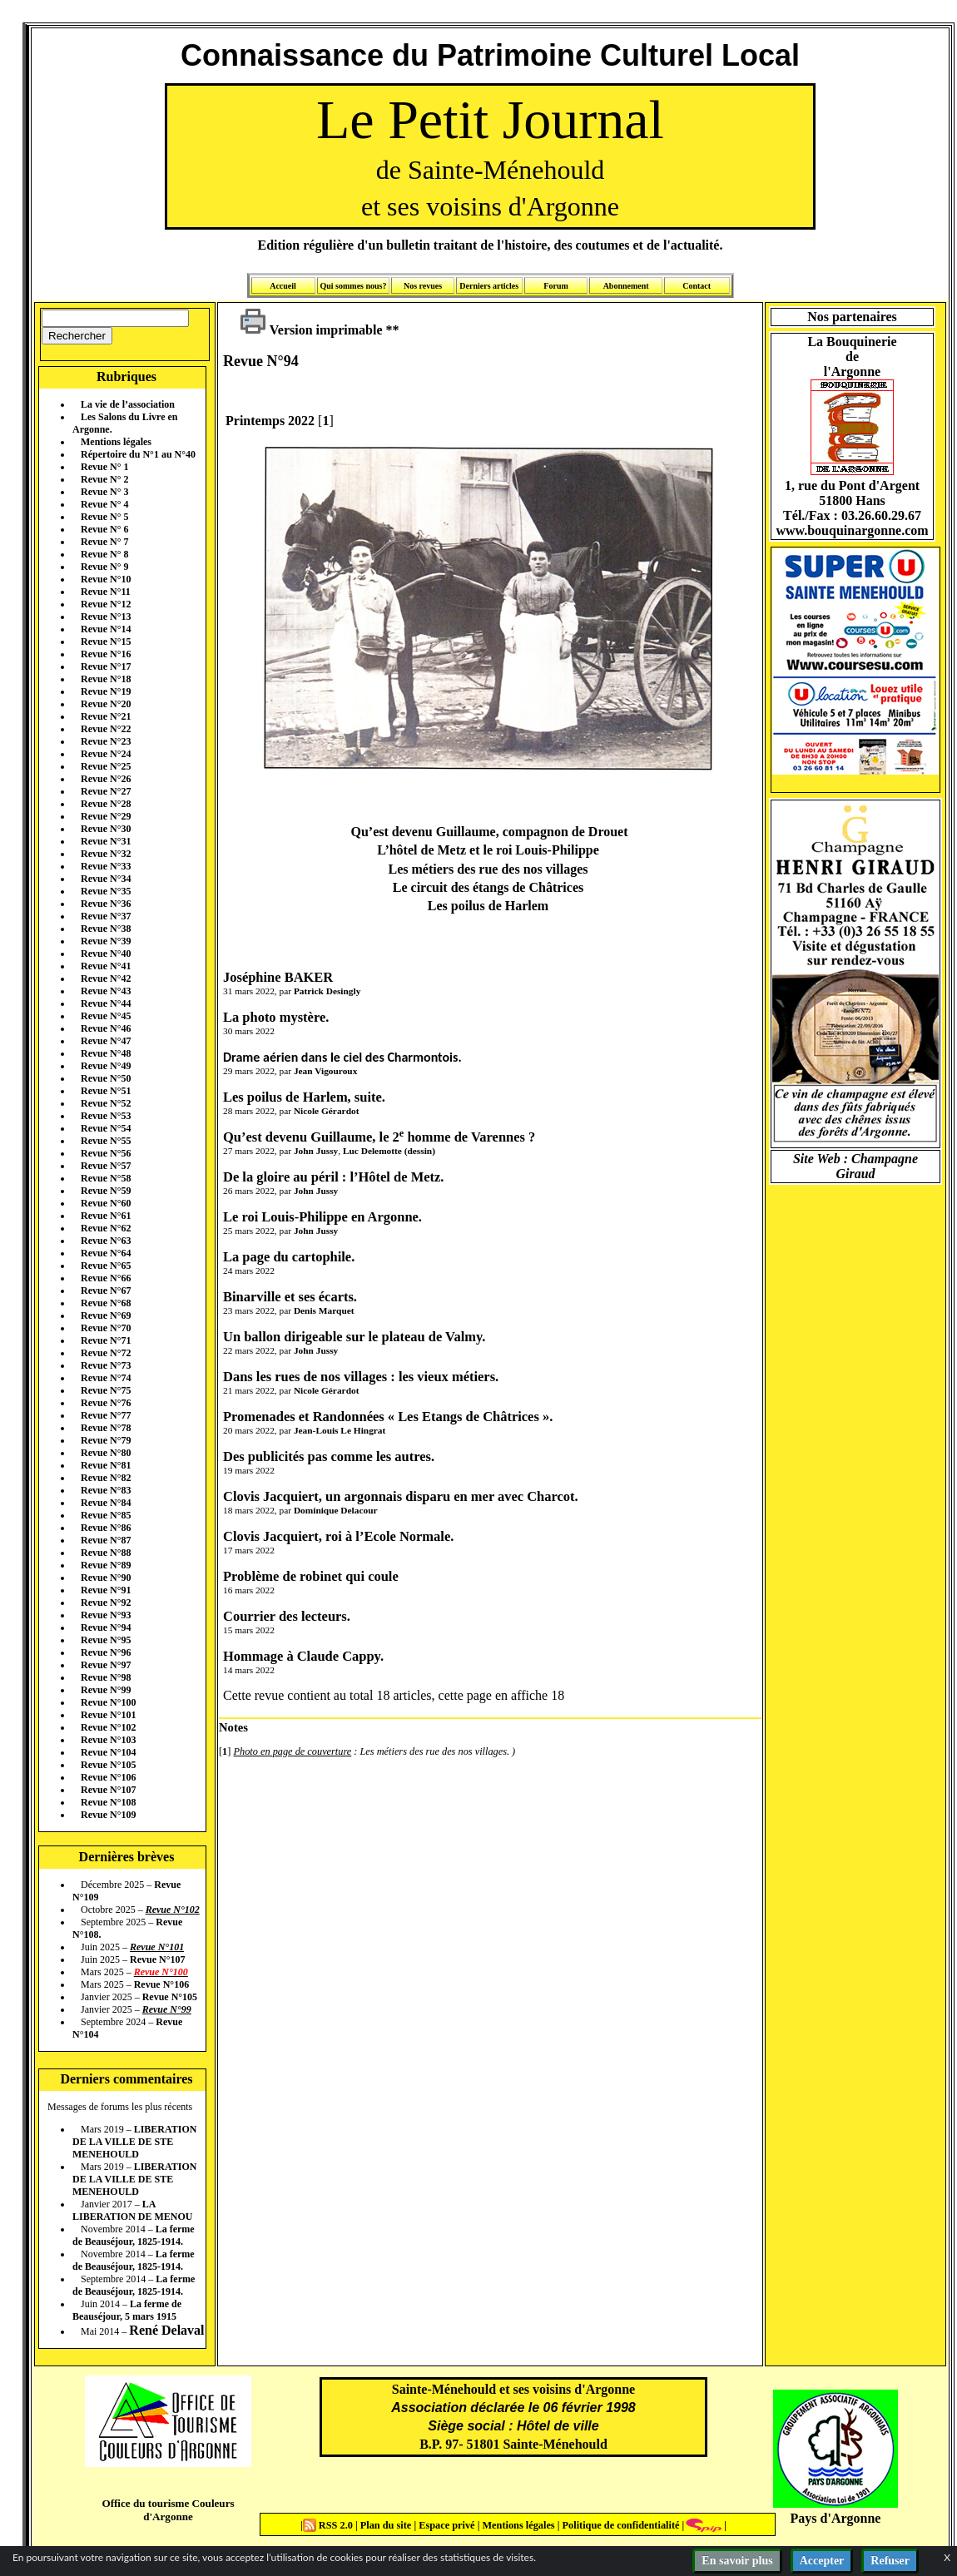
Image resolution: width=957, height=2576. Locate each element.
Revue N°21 (106, 716)
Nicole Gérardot (326, 1111)
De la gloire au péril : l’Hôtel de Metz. (333, 1177)
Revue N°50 (106, 1078)
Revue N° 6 (104, 529)
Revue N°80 (106, 1453)
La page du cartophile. (289, 1257)
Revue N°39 (106, 941)
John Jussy (316, 1151)
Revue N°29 (106, 816)
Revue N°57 (106, 1166)
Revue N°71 (106, 1340)
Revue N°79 (106, 1440)
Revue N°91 (106, 1590)
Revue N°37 (106, 916)
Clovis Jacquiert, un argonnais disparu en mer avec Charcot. (400, 1496)
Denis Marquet (324, 1310)
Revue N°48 (106, 1053)
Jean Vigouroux (325, 1071)
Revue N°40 (106, 953)
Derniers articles (488, 285)
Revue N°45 (106, 1016)
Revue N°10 (106, 579)
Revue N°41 (106, 966)
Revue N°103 (108, 1740)
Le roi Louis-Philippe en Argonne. (322, 1217)
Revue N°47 (106, 1041)
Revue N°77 (106, 1415)
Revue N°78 (106, 1428)
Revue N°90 (106, 1577)
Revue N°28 (106, 804)
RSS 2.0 (329, 2525)
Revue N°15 (106, 641)
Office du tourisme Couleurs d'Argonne (168, 2510)
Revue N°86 (106, 1527)
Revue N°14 (106, 629)
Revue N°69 (106, 1315)
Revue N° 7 (104, 541)
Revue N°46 (106, 1028)
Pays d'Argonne (836, 2518)
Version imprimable (311, 330)
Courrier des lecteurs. (286, 1616)
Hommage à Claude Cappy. (303, 1656)
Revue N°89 (106, 1565)
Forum (555, 285)
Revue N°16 (106, 654)
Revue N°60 (106, 1203)
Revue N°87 (106, 1540)
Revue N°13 (106, 616)
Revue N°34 (106, 878)
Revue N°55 (106, 1141)
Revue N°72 (106, 1353)
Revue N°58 (106, 1178)
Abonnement (626, 285)
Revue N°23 (106, 741)
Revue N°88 (106, 1552)
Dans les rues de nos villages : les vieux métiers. (360, 1377)
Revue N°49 (106, 1066)
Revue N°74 (106, 1378)
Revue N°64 (106, 1253)
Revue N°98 (106, 1677)
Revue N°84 (106, 1502)
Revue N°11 (106, 591)
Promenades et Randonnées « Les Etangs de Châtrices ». (388, 1416)
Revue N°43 (106, 991)
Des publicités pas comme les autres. (328, 1456)
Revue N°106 (108, 1777)
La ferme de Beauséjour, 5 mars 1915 (126, 2310)
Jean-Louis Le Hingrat (339, 1430)
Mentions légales (116, 442)
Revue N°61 (106, 1215)
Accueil (283, 285)
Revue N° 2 (104, 479)
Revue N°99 (106, 1690)
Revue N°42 (106, 978)
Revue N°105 (108, 1765)
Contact (696, 285)
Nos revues (423, 285)
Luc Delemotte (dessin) (389, 1151)
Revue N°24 (106, 754)
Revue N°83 (106, 1490)
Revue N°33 (106, 866)
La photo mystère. (276, 1017)
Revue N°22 (106, 729)
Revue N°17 (106, 666)
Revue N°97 (106, 1665)
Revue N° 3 (104, 492)
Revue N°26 (106, 779)
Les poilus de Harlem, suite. (304, 1097)
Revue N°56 (106, 1153)
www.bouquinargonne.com (852, 530)
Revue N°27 (106, 791)
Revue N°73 (106, 1365)
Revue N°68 (106, 1303)
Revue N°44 (106, 1003)
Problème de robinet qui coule (311, 1576)
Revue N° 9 (104, 566)
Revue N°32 (106, 853)
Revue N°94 (106, 1627)
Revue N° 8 (104, 554)
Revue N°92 (106, 1602)
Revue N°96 (106, 1652)
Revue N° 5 (104, 517)
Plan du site (387, 2525)
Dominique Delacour (336, 1510)
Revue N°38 (106, 928)
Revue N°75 (106, 1390)
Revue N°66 (106, 1278)
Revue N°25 (106, 766)
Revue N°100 (108, 1702)
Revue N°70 (106, 1328)
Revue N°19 (106, 691)
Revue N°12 (106, 604)
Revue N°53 (106, 1116)
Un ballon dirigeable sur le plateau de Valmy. (354, 1337)
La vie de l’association (128, 404)
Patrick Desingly (327, 991)
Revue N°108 (108, 1802)
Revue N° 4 (104, 504)
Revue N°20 (106, 704)
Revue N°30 (106, 829)
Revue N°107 (108, 1790)
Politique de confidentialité (619, 2525)
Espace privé (445, 2525)
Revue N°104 (108, 1752)
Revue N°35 (106, 891)
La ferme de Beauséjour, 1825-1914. (133, 2235)
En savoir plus (737, 2560)
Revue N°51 (106, 1091)
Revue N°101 (108, 1715)
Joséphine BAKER (278, 977)
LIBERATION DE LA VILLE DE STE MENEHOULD (134, 2141)
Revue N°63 (106, 1240)
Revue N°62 (106, 1228)
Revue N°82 (106, 1478)
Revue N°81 (106, 1465)
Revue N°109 (108, 1815)
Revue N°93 (106, 1615)
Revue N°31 (106, 841)
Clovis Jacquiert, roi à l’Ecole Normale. (338, 1536)
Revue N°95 (106, 1640)
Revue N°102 (108, 1727)
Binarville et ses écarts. (290, 1297)
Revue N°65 (106, 1265)
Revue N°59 (106, 1190)
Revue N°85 (106, 1515)
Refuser (890, 2560)
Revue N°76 (106, 1403)
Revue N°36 (106, 903)
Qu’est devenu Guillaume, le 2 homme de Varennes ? (379, 1137)
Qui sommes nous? (353, 285)
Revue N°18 (106, 679)
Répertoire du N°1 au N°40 (138, 454)
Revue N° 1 (104, 467)
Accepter (822, 2560)
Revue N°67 (106, 1290)
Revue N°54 (106, 1128)
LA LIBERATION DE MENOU (132, 2210)
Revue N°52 (106, 1103)
